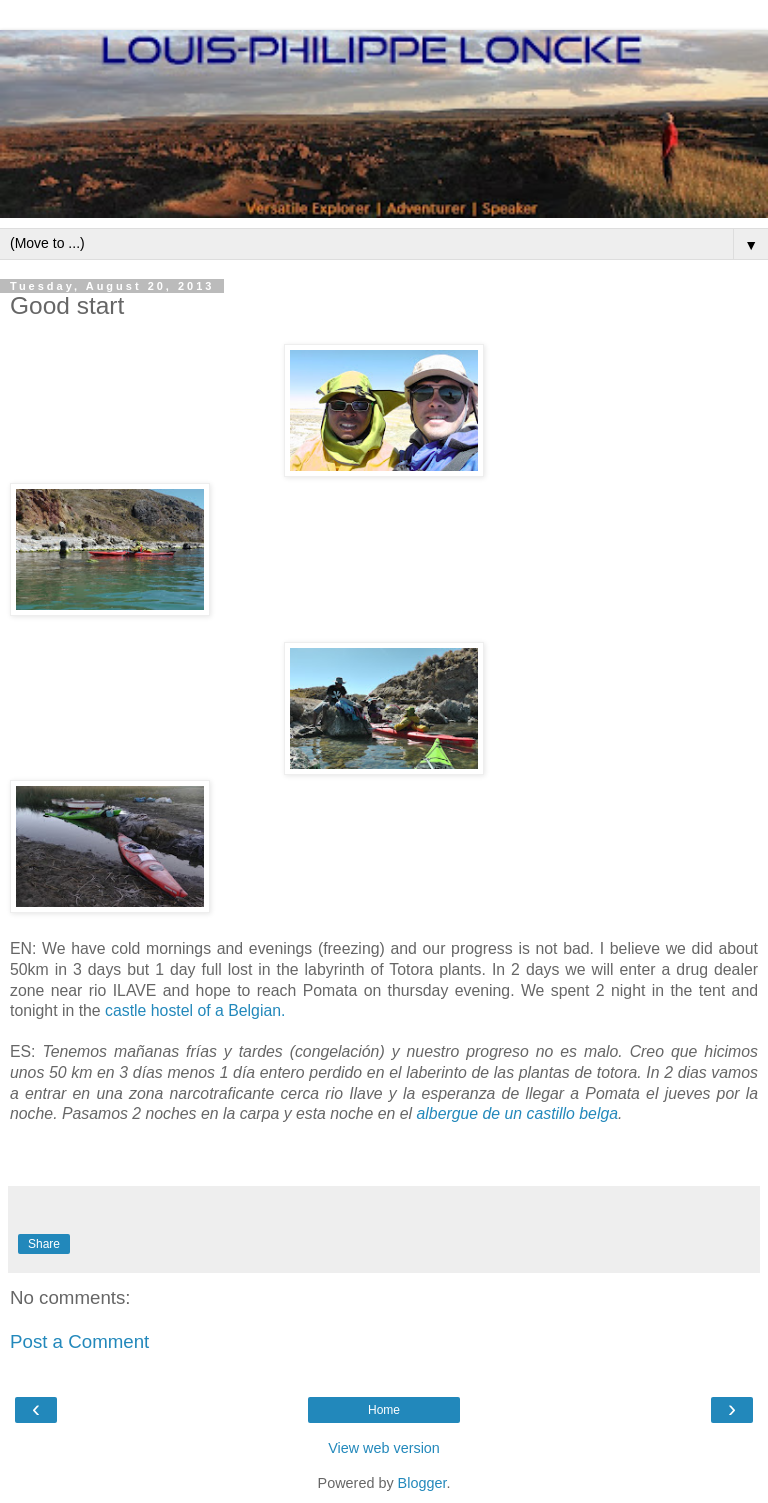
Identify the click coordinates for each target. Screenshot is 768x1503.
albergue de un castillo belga (518, 1113)
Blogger (422, 1483)
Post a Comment (79, 1341)
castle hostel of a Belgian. (195, 1010)
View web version (384, 1448)
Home (384, 1410)
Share (44, 1244)
